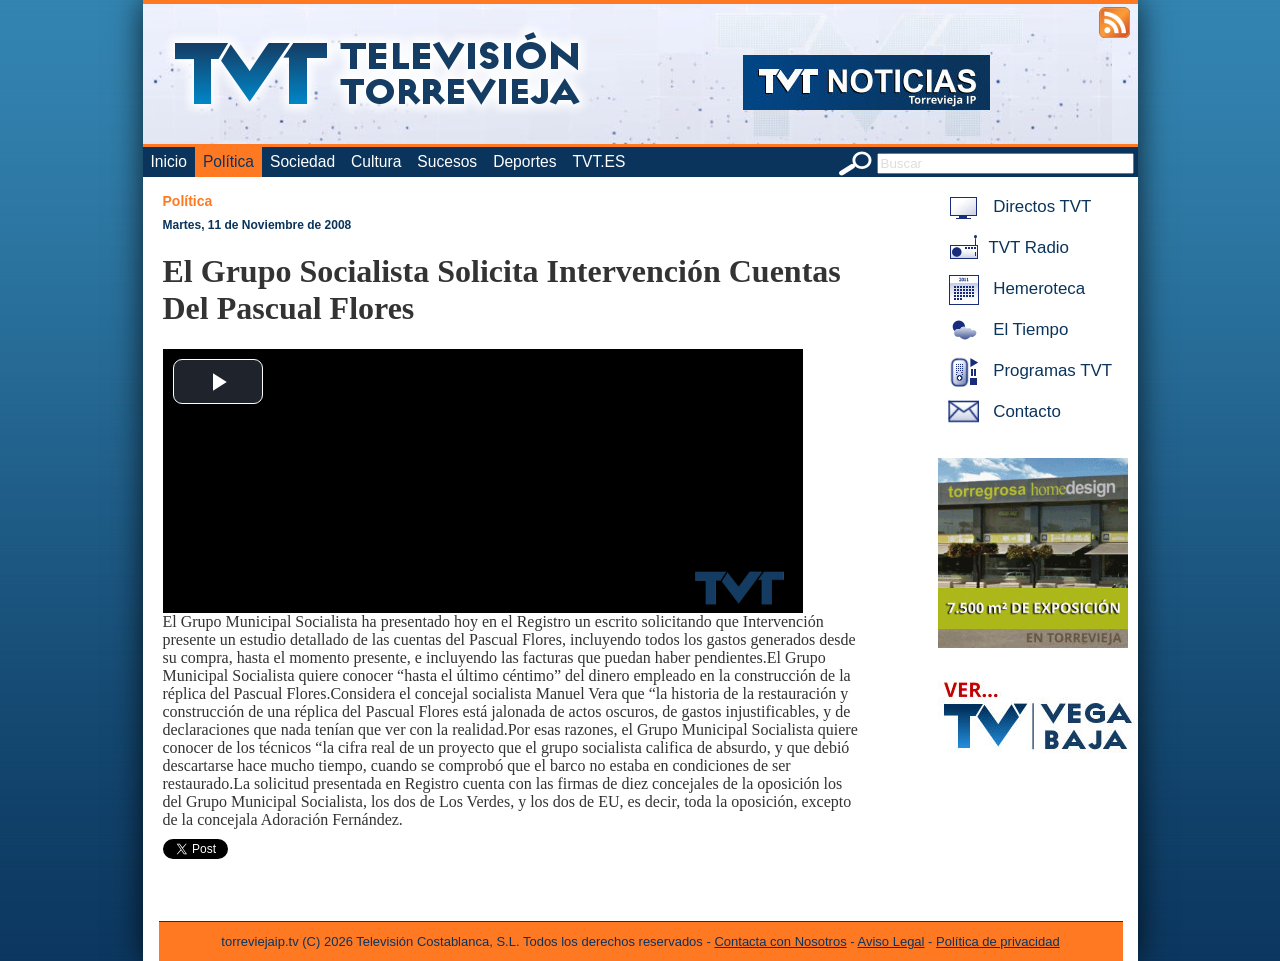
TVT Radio (1005, 247)
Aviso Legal (891, 941)
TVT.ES (598, 161)
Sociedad (302, 161)
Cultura (376, 161)
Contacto (1001, 411)
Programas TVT (1027, 370)
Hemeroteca (1013, 288)
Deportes (524, 161)
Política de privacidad (998, 941)
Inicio (169, 161)
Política (228, 161)
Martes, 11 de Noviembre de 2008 (257, 225)
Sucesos (447, 161)
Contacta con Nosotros (780, 941)
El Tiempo (1005, 329)
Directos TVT (1016, 206)
